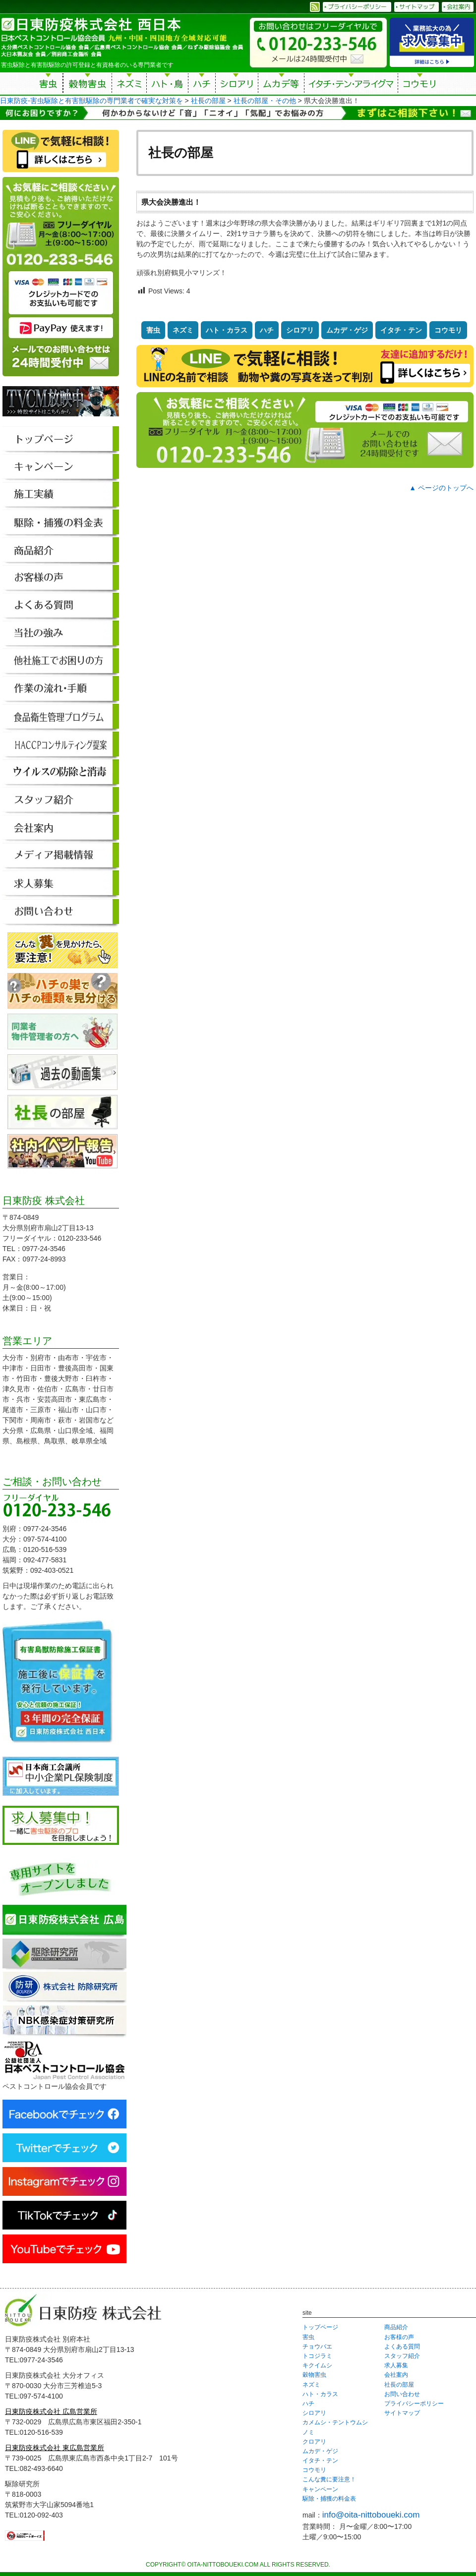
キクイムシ (317, 2365)
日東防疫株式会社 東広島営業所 (54, 2448)
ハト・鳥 (167, 84)
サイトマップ (402, 2412)
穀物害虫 (87, 84)
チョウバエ (317, 2346)
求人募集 (396, 2365)
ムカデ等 (281, 84)
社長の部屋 (399, 2384)
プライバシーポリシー (414, 2403)
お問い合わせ (402, 2394)
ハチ (202, 84)
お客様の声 (399, 2337)
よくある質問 (402, 2346)
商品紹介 (396, 2327)
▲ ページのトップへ (441, 488)
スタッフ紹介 (402, 2355)
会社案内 (396, 2374)
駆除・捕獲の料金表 (329, 2498)
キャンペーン (320, 2489)
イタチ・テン (351, 84)
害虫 (48, 84)
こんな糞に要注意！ (329, 2479)
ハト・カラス (226, 330)
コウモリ (420, 84)
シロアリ (237, 84)
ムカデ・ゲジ (347, 330)
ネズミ (129, 84)
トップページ (320, 2327)
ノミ (308, 2432)
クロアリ (314, 2441)
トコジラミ (317, 2355)
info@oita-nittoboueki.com (371, 2514)
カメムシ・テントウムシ (335, 2422)
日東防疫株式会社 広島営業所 (51, 2411)
